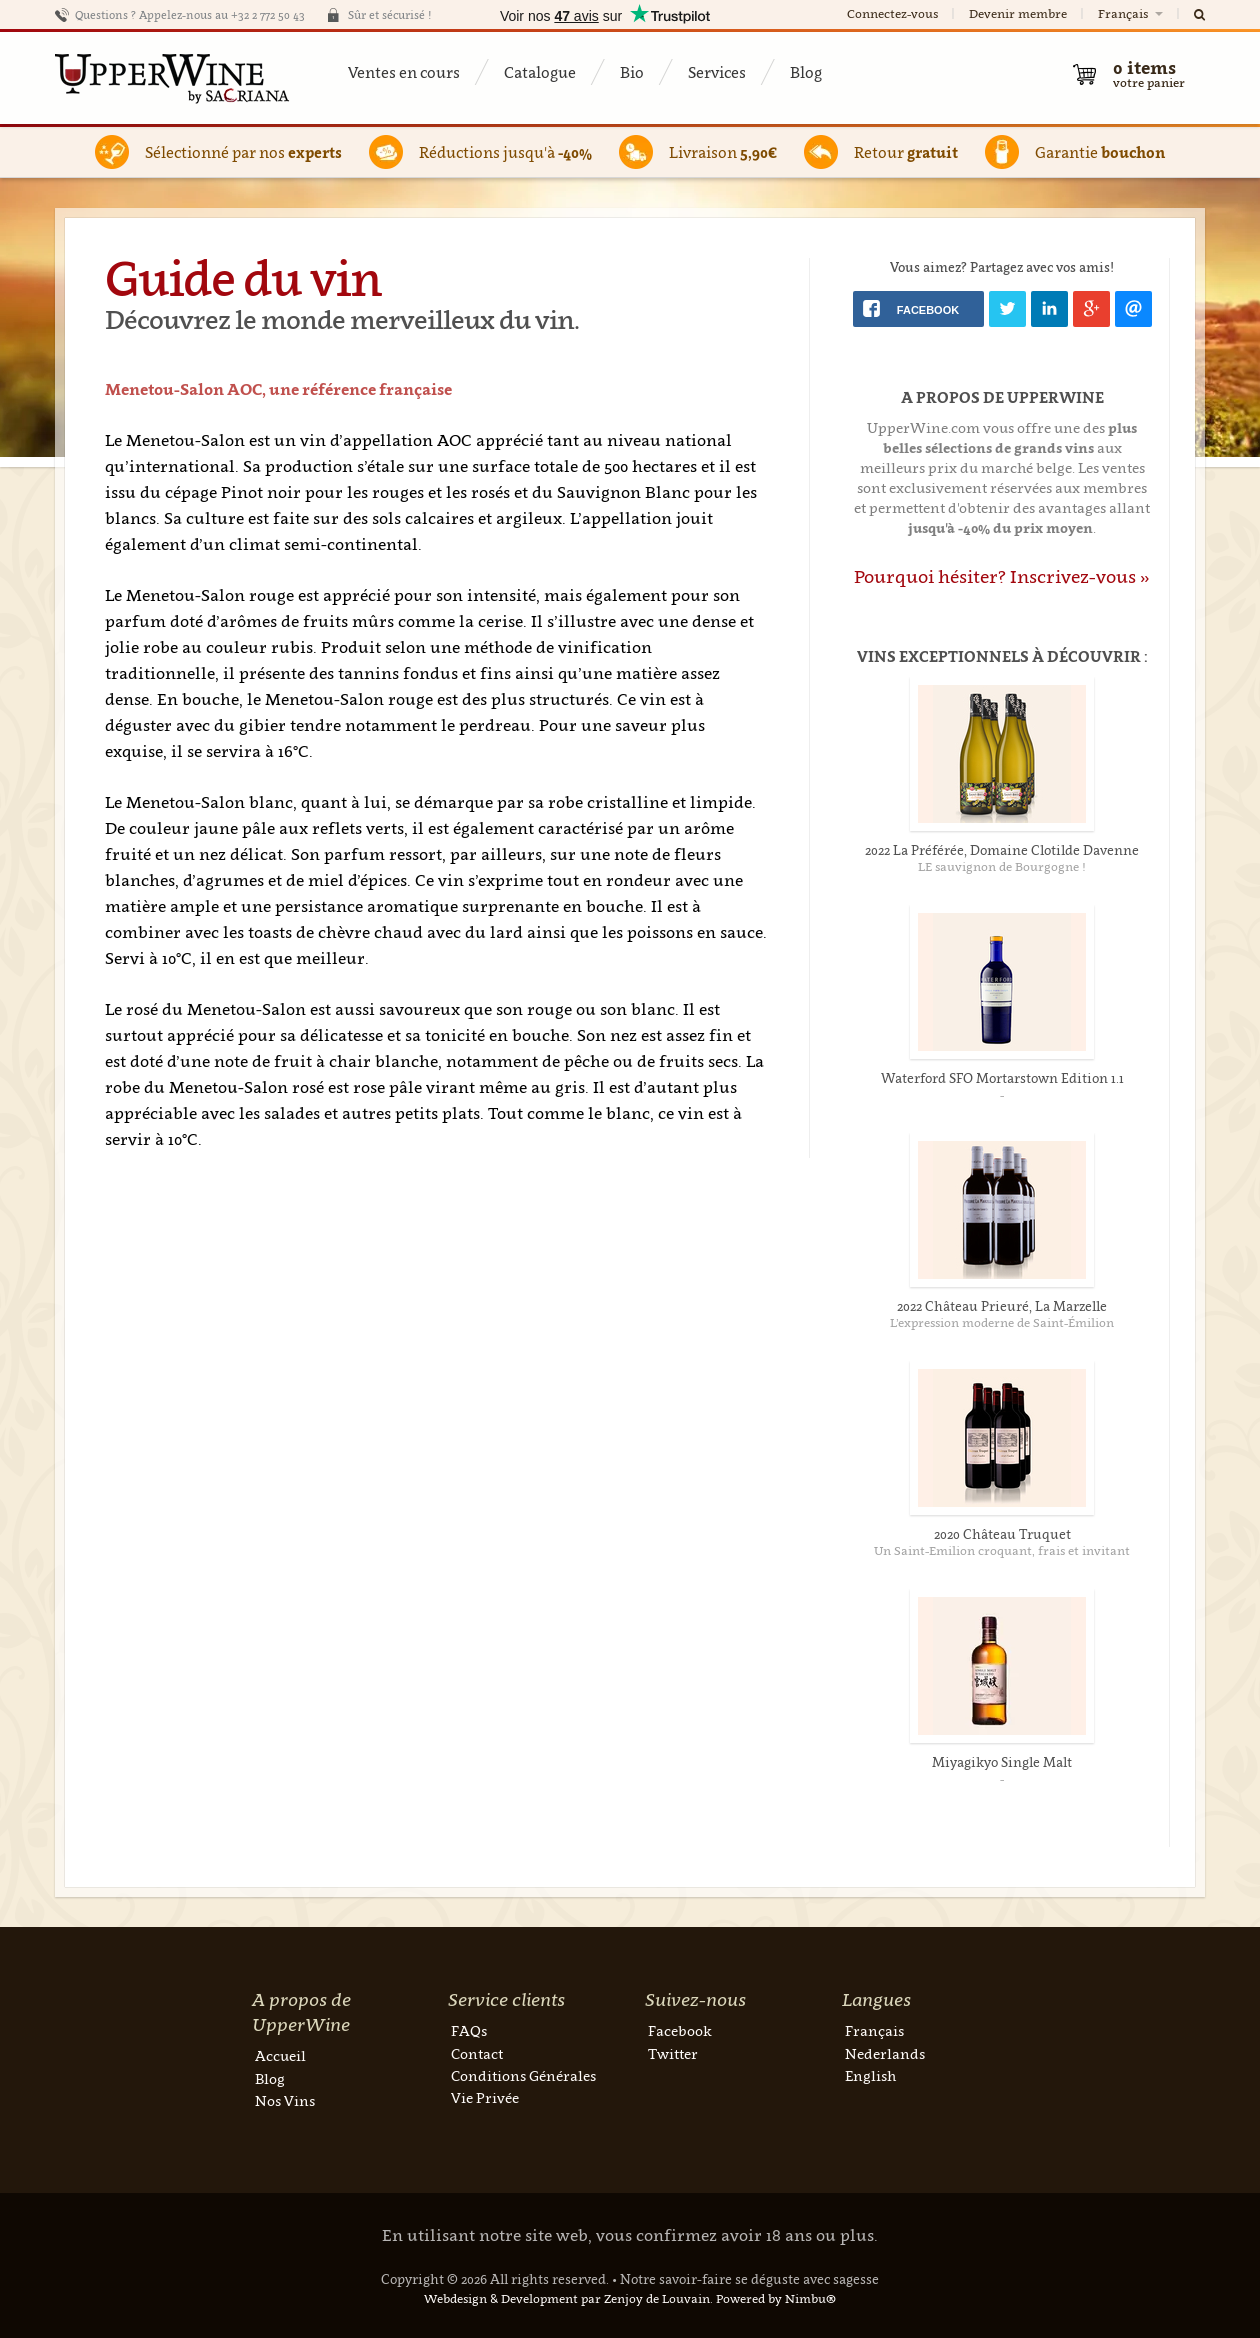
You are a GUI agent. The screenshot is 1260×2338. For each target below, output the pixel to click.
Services (717, 72)
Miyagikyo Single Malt (1002, 1762)
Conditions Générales (523, 2075)
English (870, 2075)
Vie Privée (485, 2097)
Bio (632, 72)
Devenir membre (1018, 13)
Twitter (673, 2053)
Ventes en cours (404, 72)
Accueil (280, 2055)
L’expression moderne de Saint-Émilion (1002, 1322)
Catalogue (540, 72)
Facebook (680, 2030)
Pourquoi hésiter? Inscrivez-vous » (1002, 576)
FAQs (469, 2030)
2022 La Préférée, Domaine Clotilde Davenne (1002, 850)
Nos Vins (285, 2100)
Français (1132, 13)
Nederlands (885, 2053)
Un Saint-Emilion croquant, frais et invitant (1002, 1550)
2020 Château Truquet (1002, 1534)
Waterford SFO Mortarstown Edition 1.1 (1002, 1078)
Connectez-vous (892, 13)
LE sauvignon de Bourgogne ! (1002, 866)
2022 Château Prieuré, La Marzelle (1002, 1306)
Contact (477, 2053)
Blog (806, 72)
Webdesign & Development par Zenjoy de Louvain (567, 2298)
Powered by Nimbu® (776, 2298)
